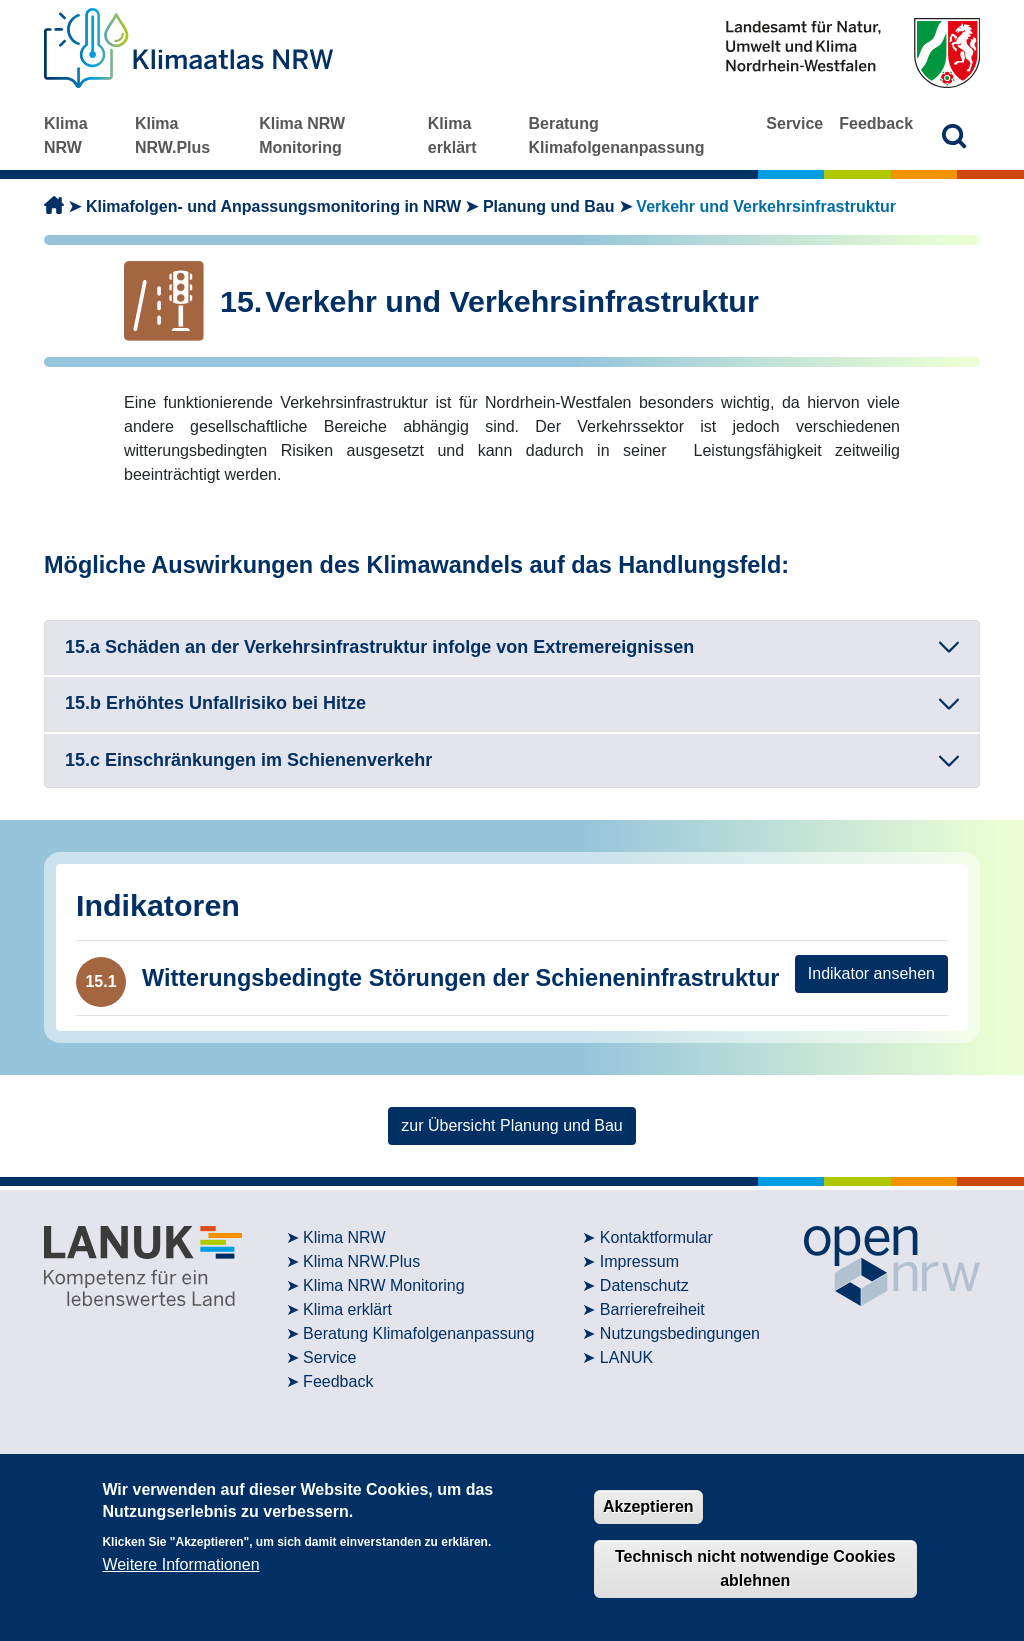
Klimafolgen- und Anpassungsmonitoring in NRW (273, 206)
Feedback (876, 123)
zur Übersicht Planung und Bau (511, 1125)
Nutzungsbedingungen (680, 1333)
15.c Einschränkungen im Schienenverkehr (248, 760)
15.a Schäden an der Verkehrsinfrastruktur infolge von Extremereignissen (379, 647)
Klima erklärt (452, 135)
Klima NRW (66, 135)
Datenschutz (644, 1285)
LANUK (626, 1357)
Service (794, 123)
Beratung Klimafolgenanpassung (616, 135)
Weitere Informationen (180, 1564)
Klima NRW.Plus (172, 135)
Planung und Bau (549, 206)
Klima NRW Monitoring (302, 135)
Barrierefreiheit (652, 1309)
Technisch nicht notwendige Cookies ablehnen (755, 1568)
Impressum (639, 1261)
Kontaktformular (656, 1237)
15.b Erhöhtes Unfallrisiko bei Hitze (215, 703)
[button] (954, 135)
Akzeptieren (648, 1506)
